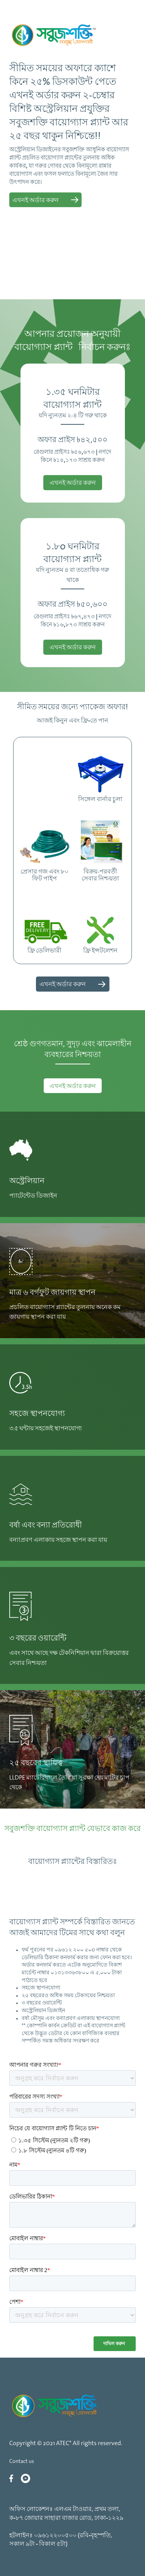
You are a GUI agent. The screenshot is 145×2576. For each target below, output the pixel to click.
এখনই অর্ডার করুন (72, 1086)
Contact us (21, 2461)
